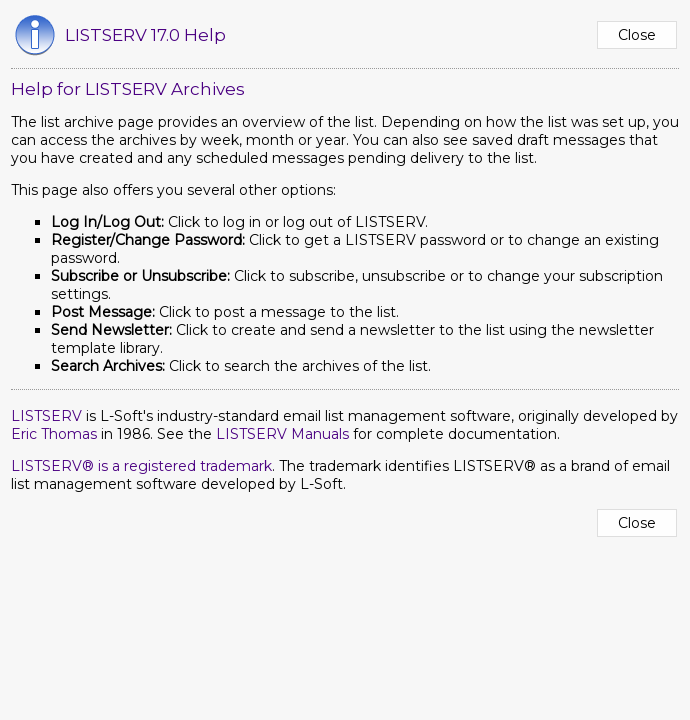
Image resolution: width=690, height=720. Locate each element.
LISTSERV (46, 416)
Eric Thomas (54, 434)
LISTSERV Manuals (282, 434)
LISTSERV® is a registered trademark (141, 466)
